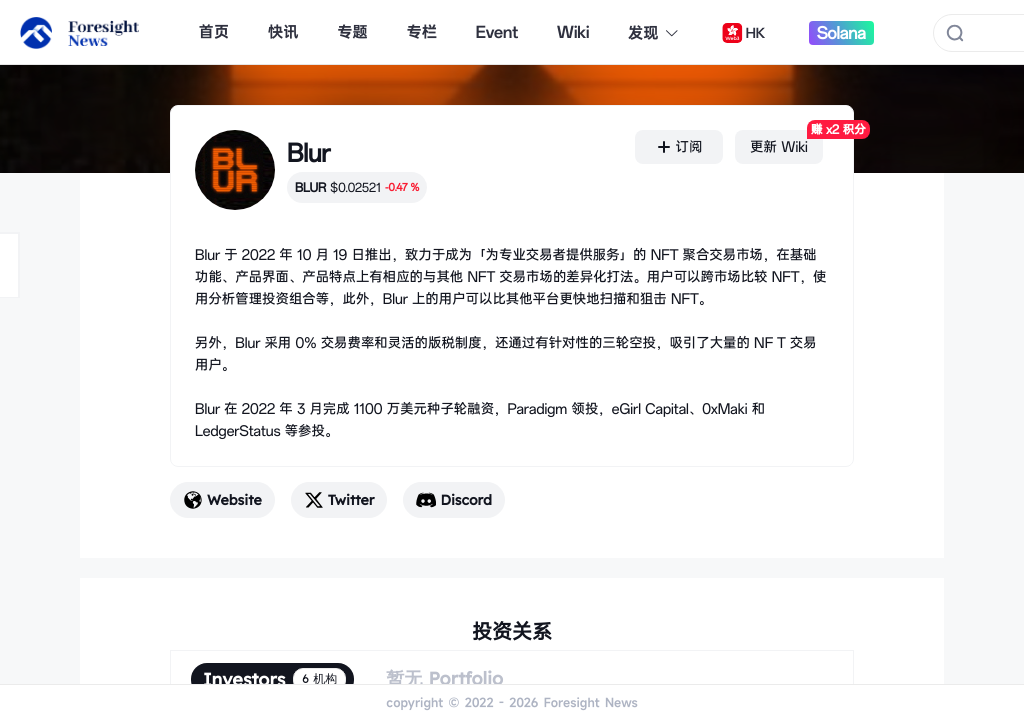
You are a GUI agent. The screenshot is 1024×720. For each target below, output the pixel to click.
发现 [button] (654, 33)
